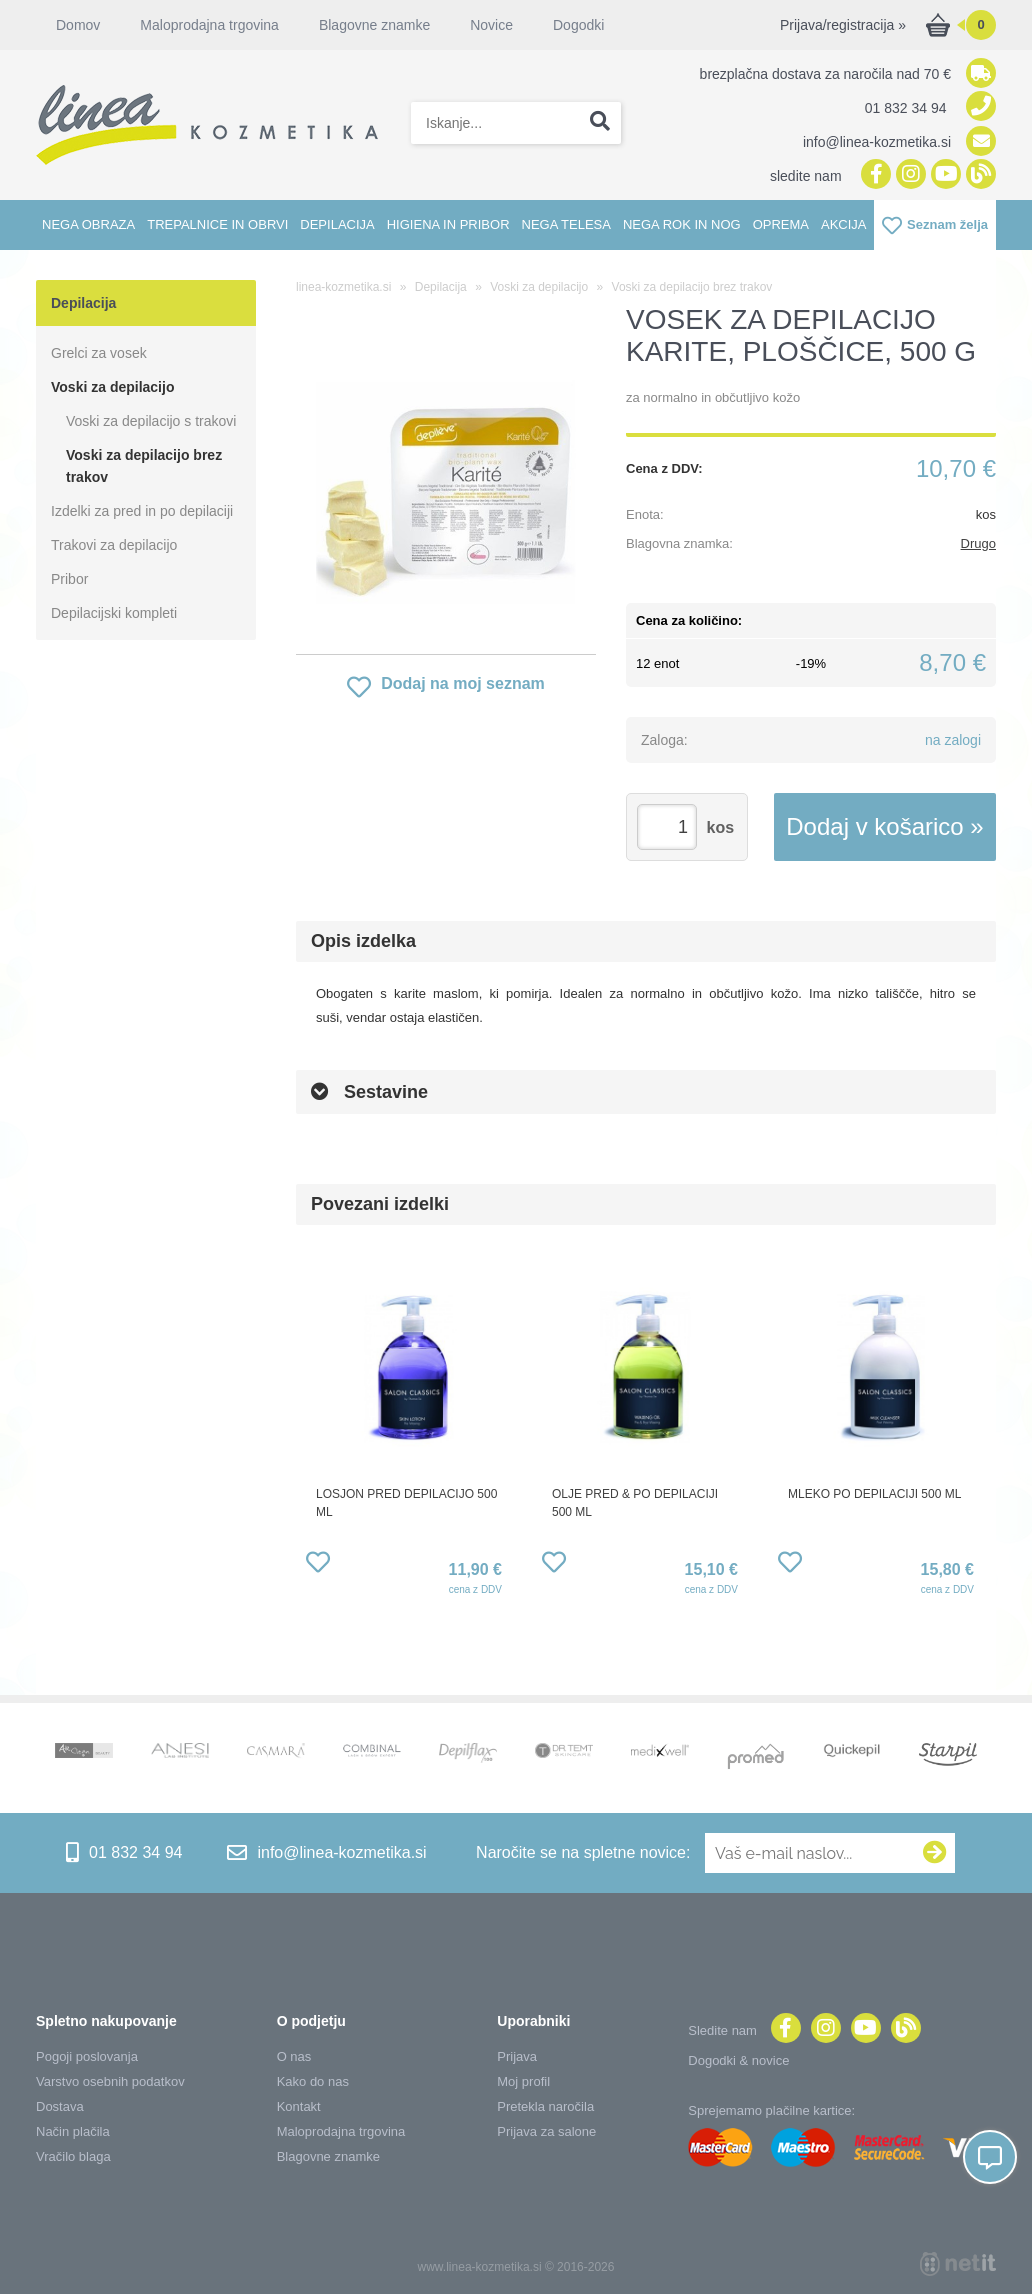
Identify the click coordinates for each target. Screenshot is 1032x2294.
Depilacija (337, 224)
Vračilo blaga (73, 2156)
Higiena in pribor (448, 224)
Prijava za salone (546, 2131)
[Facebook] (873, 175)
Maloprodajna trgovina (209, 25)
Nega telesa (566, 224)
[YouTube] (943, 175)
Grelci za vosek (99, 353)
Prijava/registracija (843, 25)
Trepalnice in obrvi (217, 224)
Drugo (978, 543)
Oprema (781, 224)
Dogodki (578, 25)
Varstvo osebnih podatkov (110, 2081)
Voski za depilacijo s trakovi (151, 421)
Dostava (60, 2106)
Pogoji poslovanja (87, 2056)
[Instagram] (908, 175)
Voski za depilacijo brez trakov (144, 466)
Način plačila (73, 2131)
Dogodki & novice (738, 2060)
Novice (491, 25)
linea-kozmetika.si (343, 287)
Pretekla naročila (545, 2106)
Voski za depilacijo (112, 387)
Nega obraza (88, 224)
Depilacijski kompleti (114, 613)
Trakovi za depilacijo (114, 545)
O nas (294, 2056)
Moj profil (523, 2081)
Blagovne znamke (374, 25)
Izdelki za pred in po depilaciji (142, 511)
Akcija (844, 224)
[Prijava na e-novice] (935, 1853)
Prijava (517, 2056)
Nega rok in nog (682, 224)
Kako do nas (313, 2081)
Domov (78, 25)
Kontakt (299, 2106)
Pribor (69, 579)
